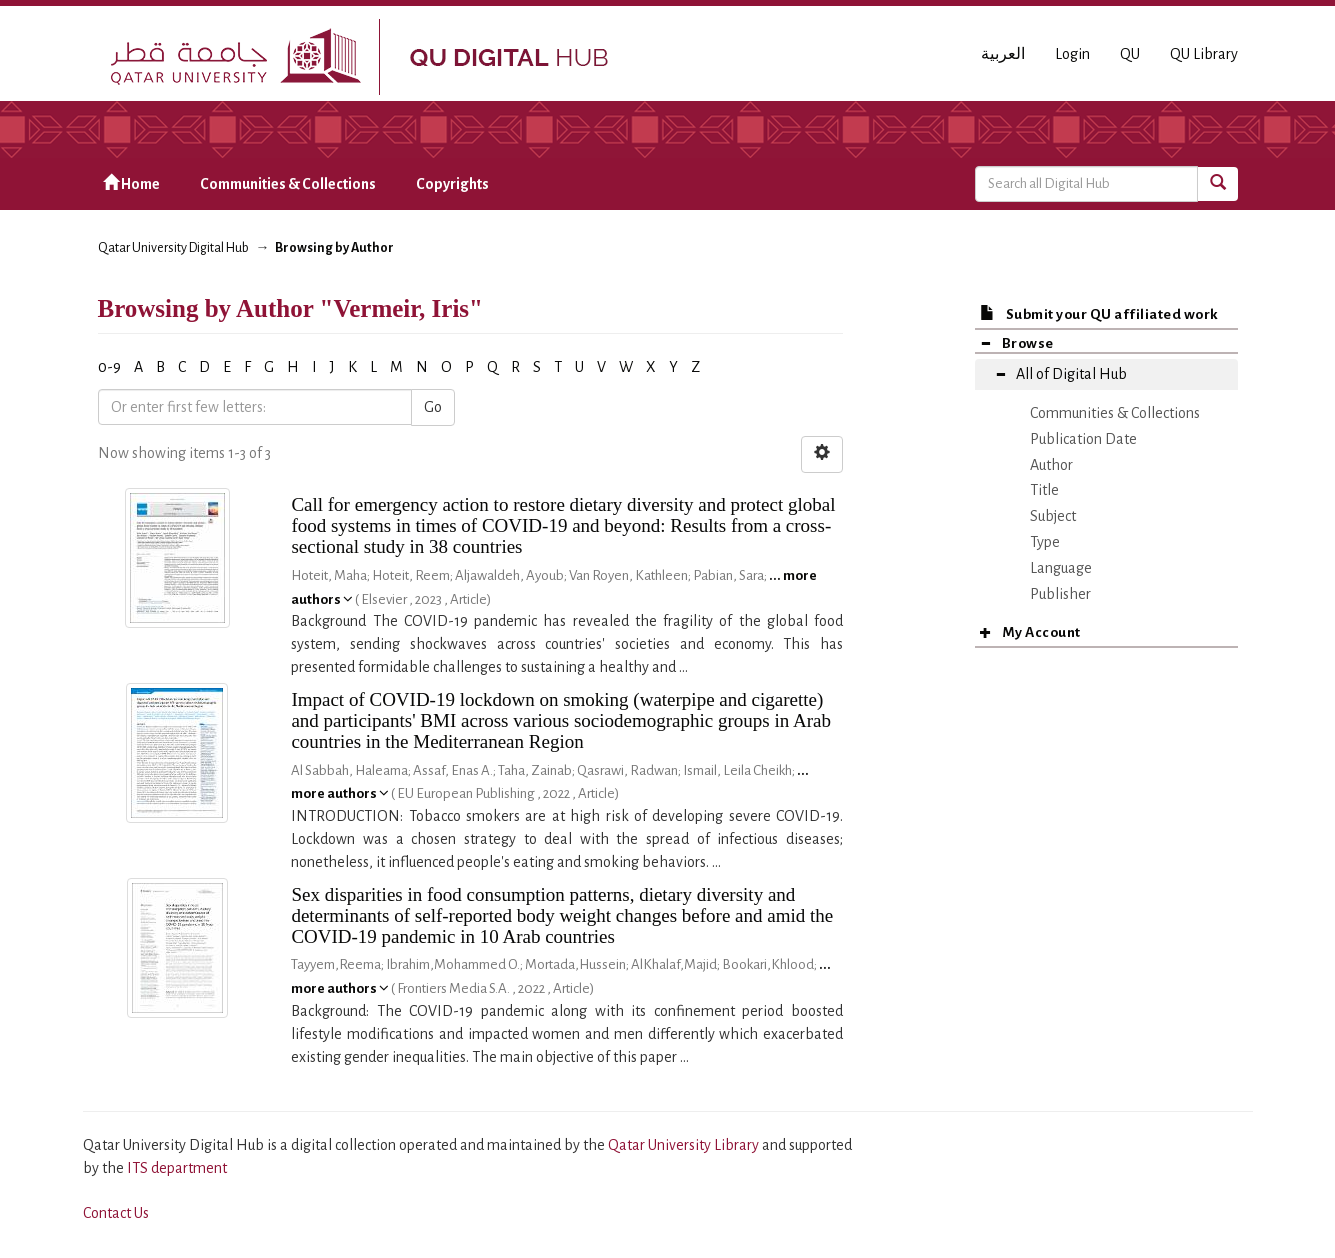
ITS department (177, 1168)
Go (433, 407)
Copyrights (452, 184)
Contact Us (116, 1213)
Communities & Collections (288, 184)
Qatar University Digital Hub (173, 248)
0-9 (109, 367)
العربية (1003, 54)
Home (131, 183)
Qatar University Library (685, 1145)
